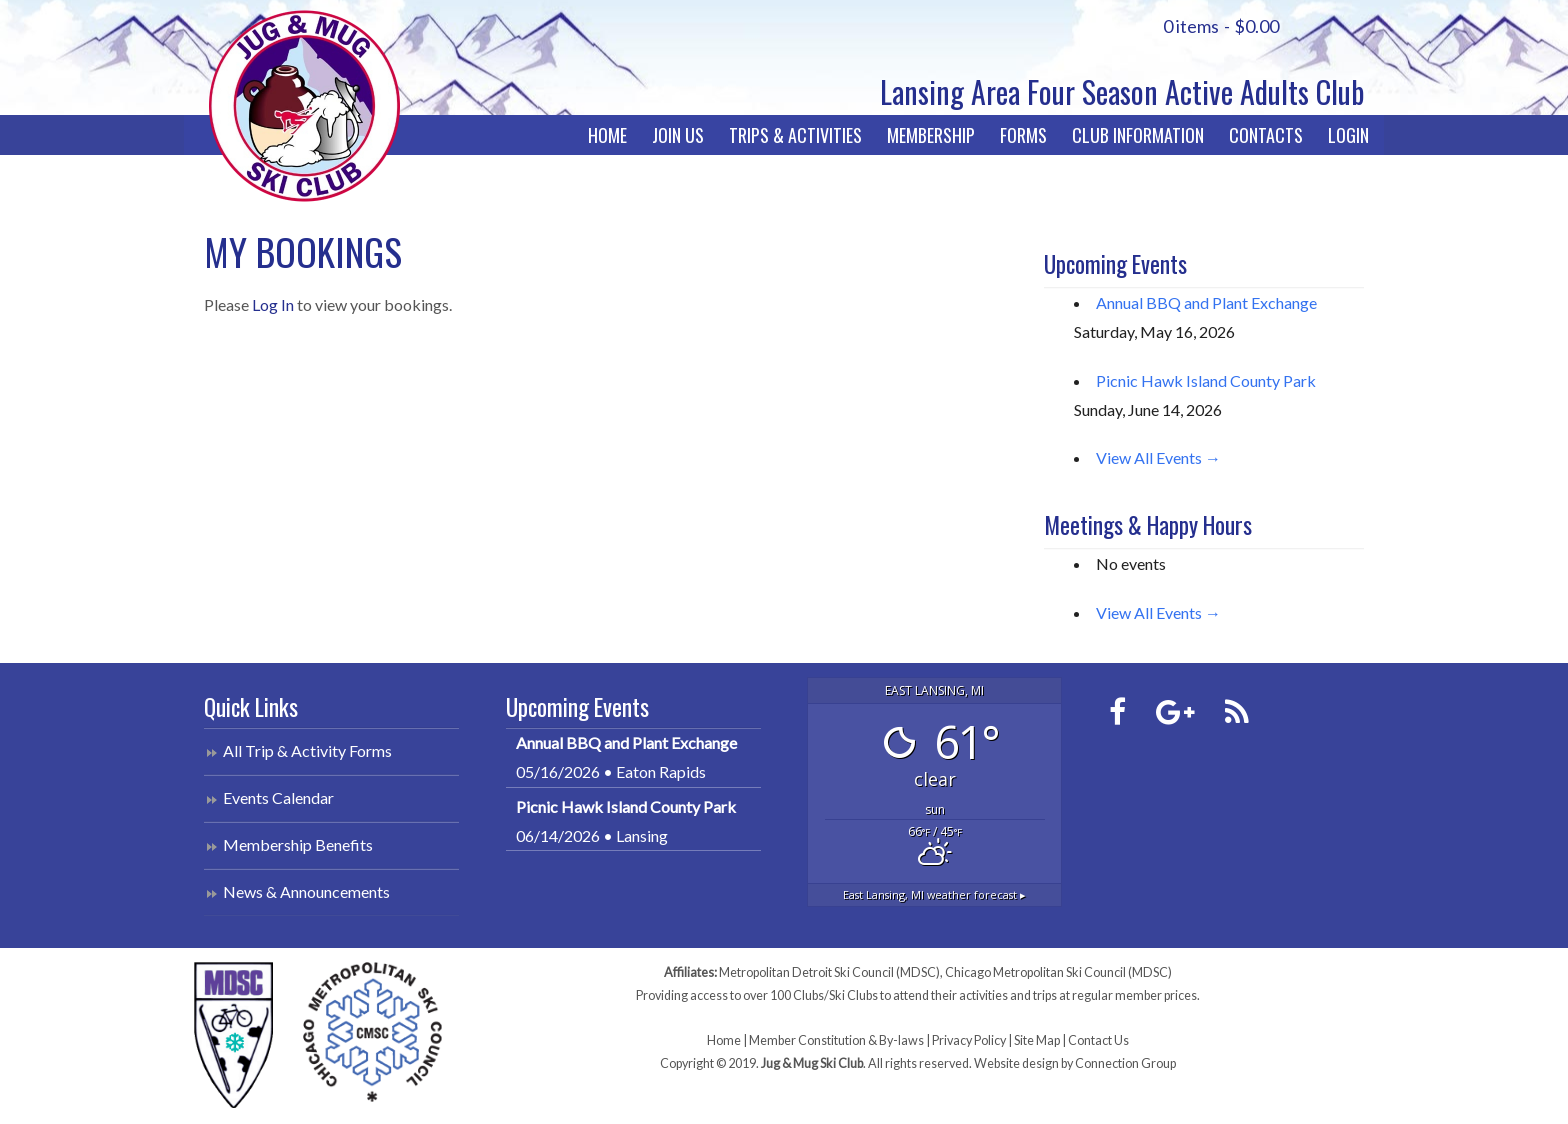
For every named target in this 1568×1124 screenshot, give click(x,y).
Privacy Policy (969, 1040)
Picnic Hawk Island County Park (1206, 380)
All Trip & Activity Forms (307, 750)
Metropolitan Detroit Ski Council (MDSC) (829, 972)
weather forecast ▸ (934, 894)
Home (607, 135)
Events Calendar (278, 797)
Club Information (1138, 135)
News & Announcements (306, 891)
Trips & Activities (795, 135)
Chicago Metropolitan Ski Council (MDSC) (1058, 972)
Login (1348, 135)
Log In (273, 304)
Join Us (678, 135)
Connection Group (1125, 1063)
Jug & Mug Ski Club (304, 105)
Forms (1023, 135)
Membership (931, 135)
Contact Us (1098, 1040)
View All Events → (1158, 457)
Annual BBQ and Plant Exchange (1206, 302)
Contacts (1266, 135)
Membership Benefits (298, 844)
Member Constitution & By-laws (836, 1040)
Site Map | (1041, 1040)
